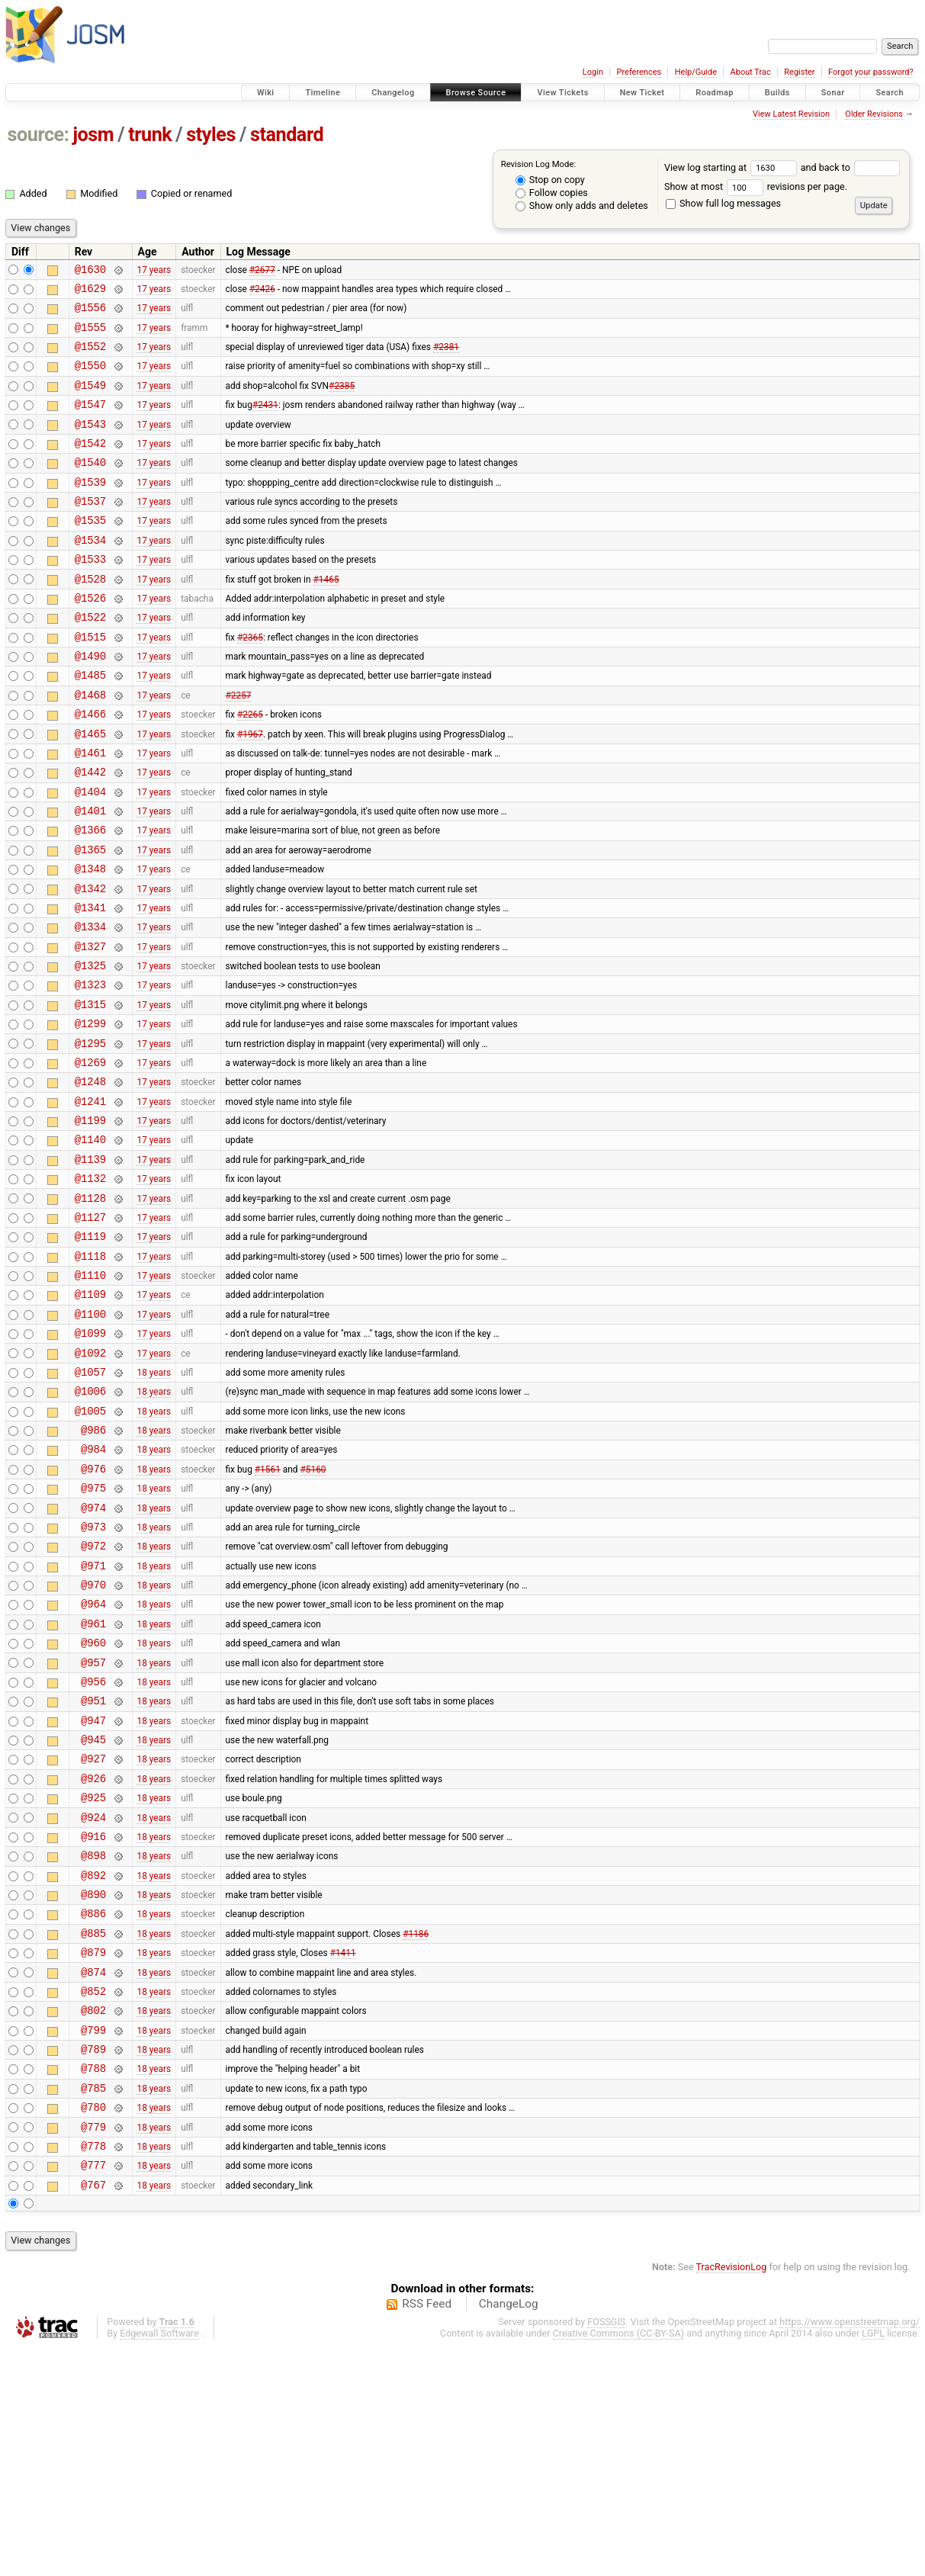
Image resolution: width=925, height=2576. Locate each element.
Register (799, 72)
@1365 (90, 920)
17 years (154, 270)
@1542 (90, 465)
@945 (93, 1915)
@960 (93, 1807)
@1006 (90, 1525)
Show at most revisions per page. (755, 186)
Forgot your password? (871, 72)
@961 (93, 1785)
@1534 (90, 574)
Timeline (322, 93)
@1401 (90, 876)
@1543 (90, 444)
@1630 (90, 271)
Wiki (266, 93)
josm (93, 135)
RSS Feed (426, 2532)
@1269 (90, 1158)
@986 (93, 1569)
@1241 (90, 1201)
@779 (93, 2348)
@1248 (90, 1179)
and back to (851, 167)
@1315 (90, 1093)
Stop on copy (550, 179)
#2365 (250, 681)
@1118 (90, 1374)
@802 (93, 2218)
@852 (93, 2196)
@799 (93, 2240)
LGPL (873, 2562)
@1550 (90, 378)
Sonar (833, 93)
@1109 (90, 1417)
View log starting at (732, 167)
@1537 (90, 530)
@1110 (90, 1396)
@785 (93, 2305)
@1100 (90, 1439)
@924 (93, 2002)
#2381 (446, 357)
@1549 (90, 400)
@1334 (90, 1006)
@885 (93, 2132)
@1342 (90, 963)
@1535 (90, 551)
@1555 (90, 336)
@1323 (90, 1071)
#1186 (416, 2131)
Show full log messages (723, 203)
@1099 (90, 1460)
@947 (93, 1894)
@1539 (90, 509)
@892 (93, 2067)
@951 (93, 1872)
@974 (93, 1656)
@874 (93, 2175)
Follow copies (551, 192)
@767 (93, 2413)
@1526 (90, 638)
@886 (93, 2109)
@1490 (90, 703)
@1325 (90, 1049)
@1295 (90, 1136)
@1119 (90, 1352)
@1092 (90, 1483)
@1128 (90, 1309)
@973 (93, 1677)
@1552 (90, 357)
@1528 (90, 617)
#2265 (250, 768)
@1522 (90, 660)
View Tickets (562, 93)
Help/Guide (696, 72)
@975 (93, 1634)
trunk (150, 135)
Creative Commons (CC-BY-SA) (619, 2562)
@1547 (90, 422)
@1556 (90, 314)
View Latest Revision (791, 114)
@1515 (90, 682)
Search (889, 93)
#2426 (262, 292)
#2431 (265, 422)
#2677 (262, 270)
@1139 (90, 1266)
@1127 (90, 1331)
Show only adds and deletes (581, 205)
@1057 (90, 1504)
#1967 (250, 790)
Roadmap (714, 93)
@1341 (90, 985)
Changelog (392, 93)
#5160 (313, 1612)
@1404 (90, 855)
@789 (93, 2261)
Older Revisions (874, 114)
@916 (93, 2023)
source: (38, 135)
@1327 (90, 1028)
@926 (93, 1958)
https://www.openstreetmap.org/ (849, 2550)
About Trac (751, 72)
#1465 (326, 617)
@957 (93, 1829)
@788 (93, 2283)
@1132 (90, 1287)
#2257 (238, 746)
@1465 (90, 790)
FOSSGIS (606, 2550)
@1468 (90, 747)
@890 (93, 2088)
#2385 (342, 400)
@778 (93, 2369)
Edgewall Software (159, 2562)
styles (211, 135)
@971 (93, 1721)
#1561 (268, 1612)
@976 (93, 1612)
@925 (93, 1980)
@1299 (90, 1114)
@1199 (90, 1223)
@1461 (90, 812)
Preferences (638, 72)
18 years (154, 1503)
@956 (93, 1850)
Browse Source (476, 93)
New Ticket (642, 93)
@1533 (90, 595)
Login (593, 72)
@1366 (90, 898)
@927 (93, 1936)
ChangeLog (508, 2532)
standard (286, 135)
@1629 (90, 292)
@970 (93, 1742)
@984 (93, 1590)
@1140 (90, 1244)
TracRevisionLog (731, 2495)
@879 (93, 2153)
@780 (93, 2326)
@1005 (90, 1547)
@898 (93, 2045)
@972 (93, 1698)
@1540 (90, 487)
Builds (777, 93)
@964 (93, 1763)
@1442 (90, 833)
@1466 (90, 768)
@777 (93, 2391)
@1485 (90, 725)
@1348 (90, 941)
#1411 (343, 2153)
